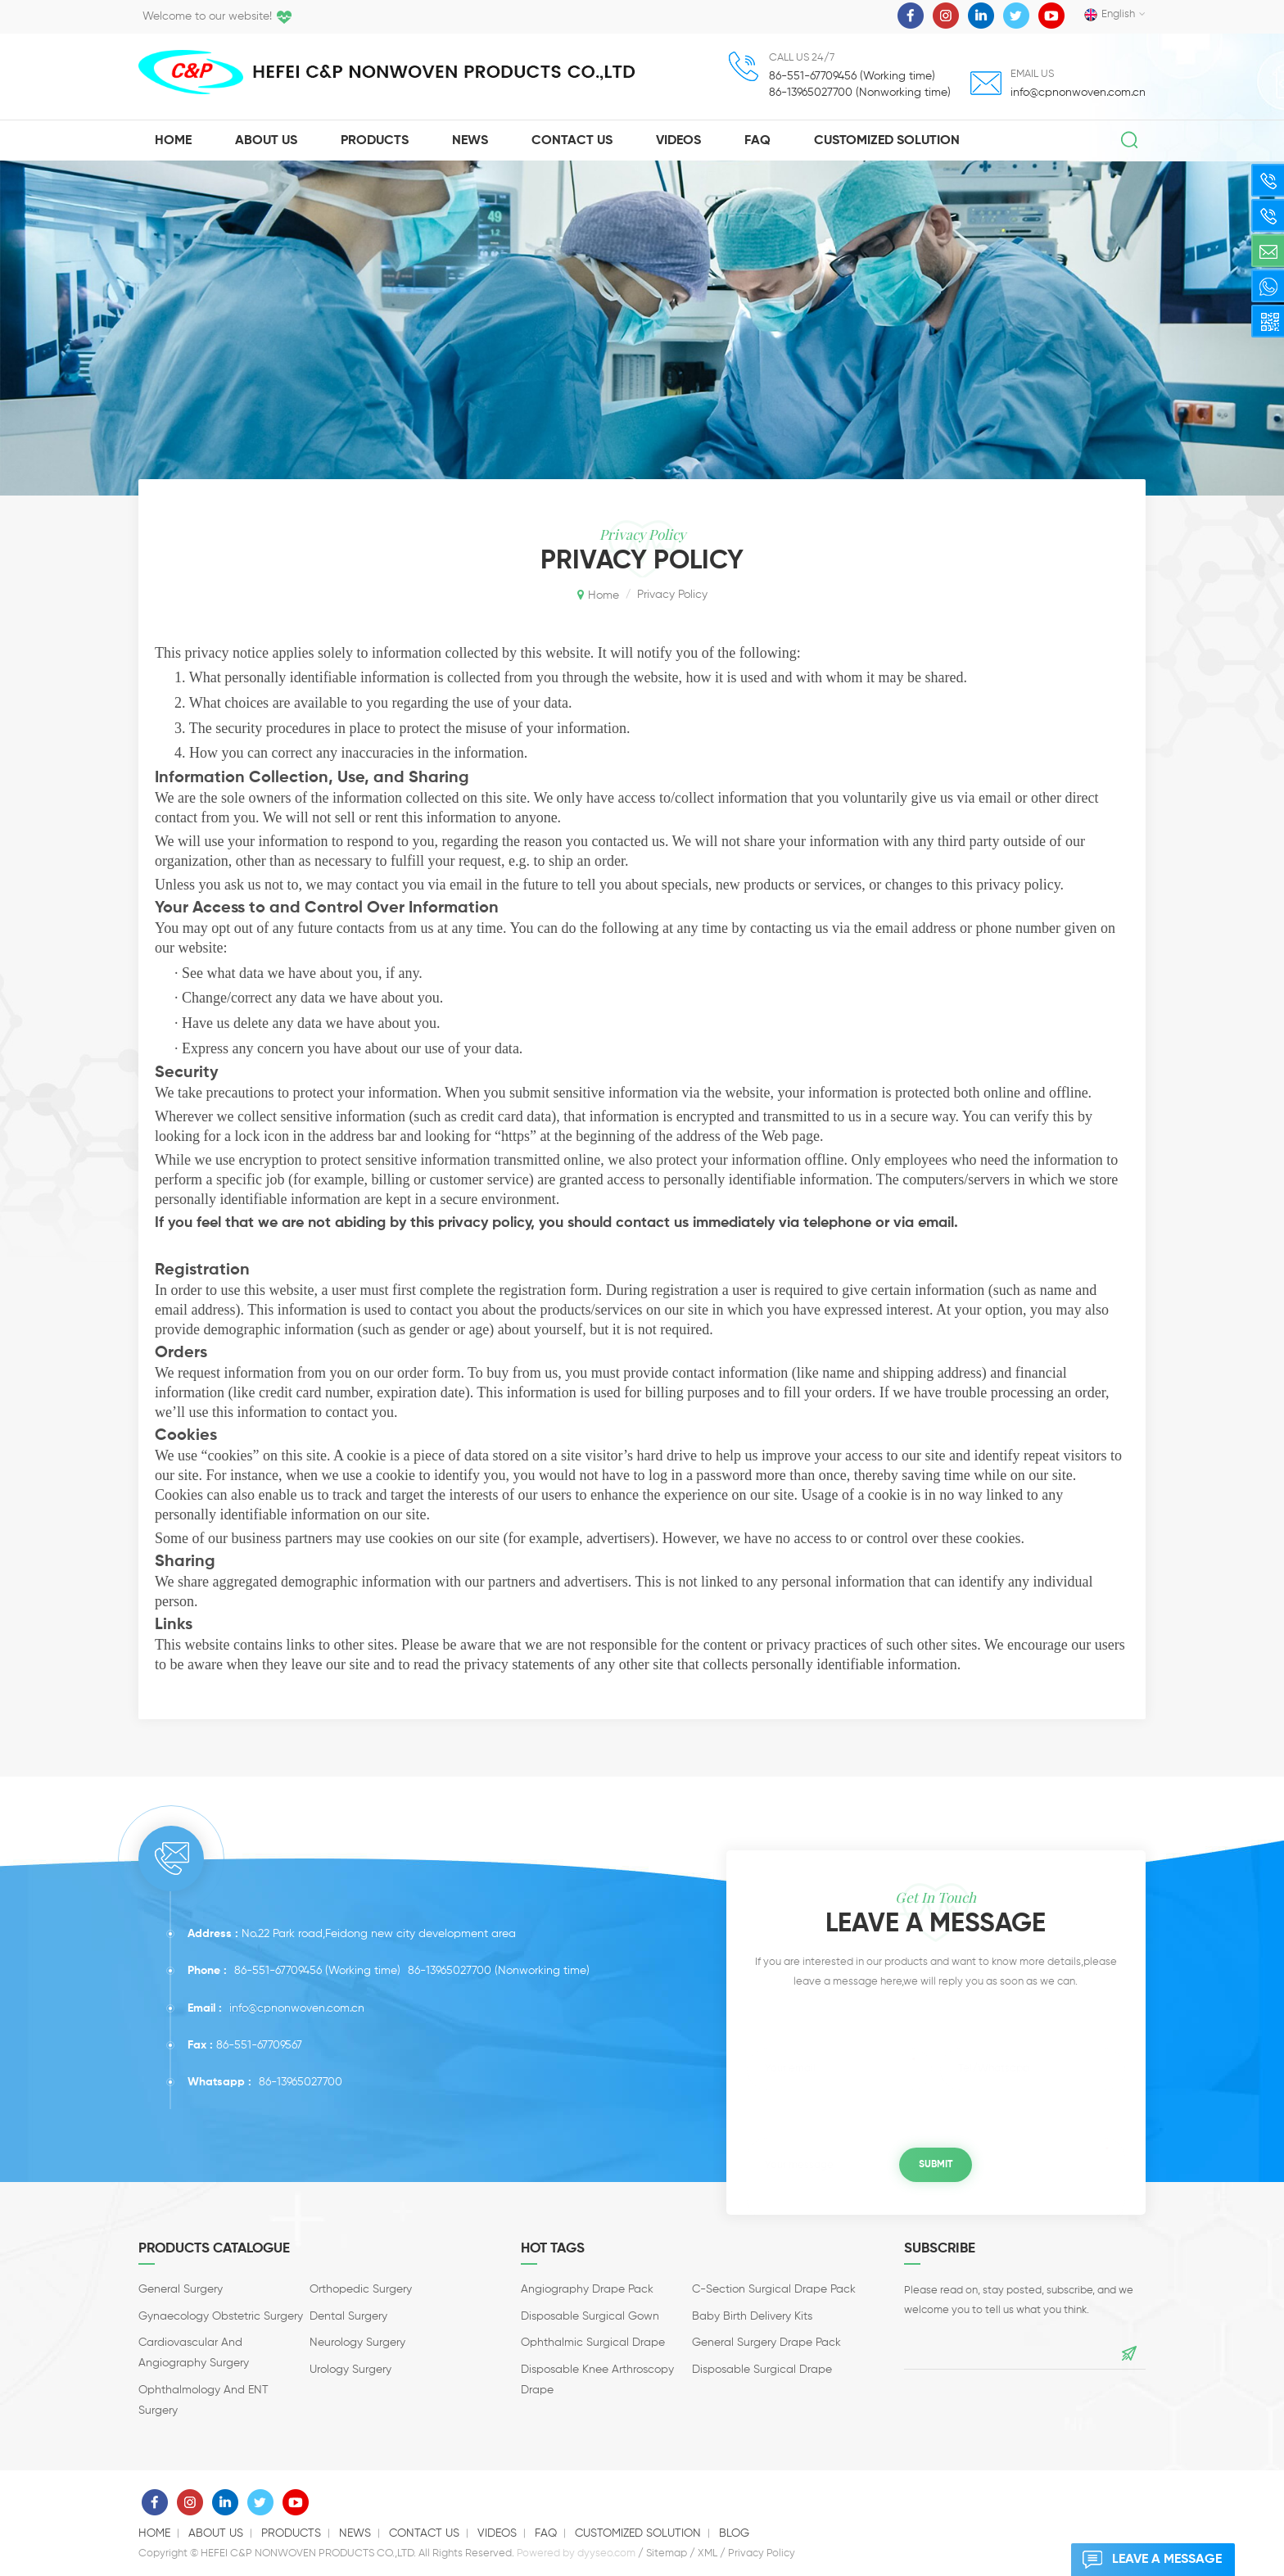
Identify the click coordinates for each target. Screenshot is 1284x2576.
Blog (734, 2533)
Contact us (424, 2533)
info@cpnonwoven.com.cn (1078, 92)
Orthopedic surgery (361, 2289)
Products (375, 140)
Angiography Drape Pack (587, 2289)
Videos (678, 140)
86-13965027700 (449, 1970)
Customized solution (887, 140)
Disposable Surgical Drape (762, 2369)
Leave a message (1146, 2559)
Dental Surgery (348, 2316)
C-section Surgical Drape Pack (774, 2289)
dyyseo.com (606, 2553)
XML (707, 2553)
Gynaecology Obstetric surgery (220, 2316)
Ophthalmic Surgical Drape (593, 2342)
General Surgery (180, 2289)
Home (173, 140)
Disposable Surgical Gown (590, 2316)
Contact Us (572, 140)
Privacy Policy (761, 2553)
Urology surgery (350, 2369)
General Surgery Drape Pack (766, 2342)
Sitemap (666, 2553)
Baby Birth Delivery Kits (752, 2316)
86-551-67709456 (278, 1970)
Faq (757, 140)
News (470, 140)
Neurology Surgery (357, 2342)
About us (215, 2533)
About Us (266, 140)
